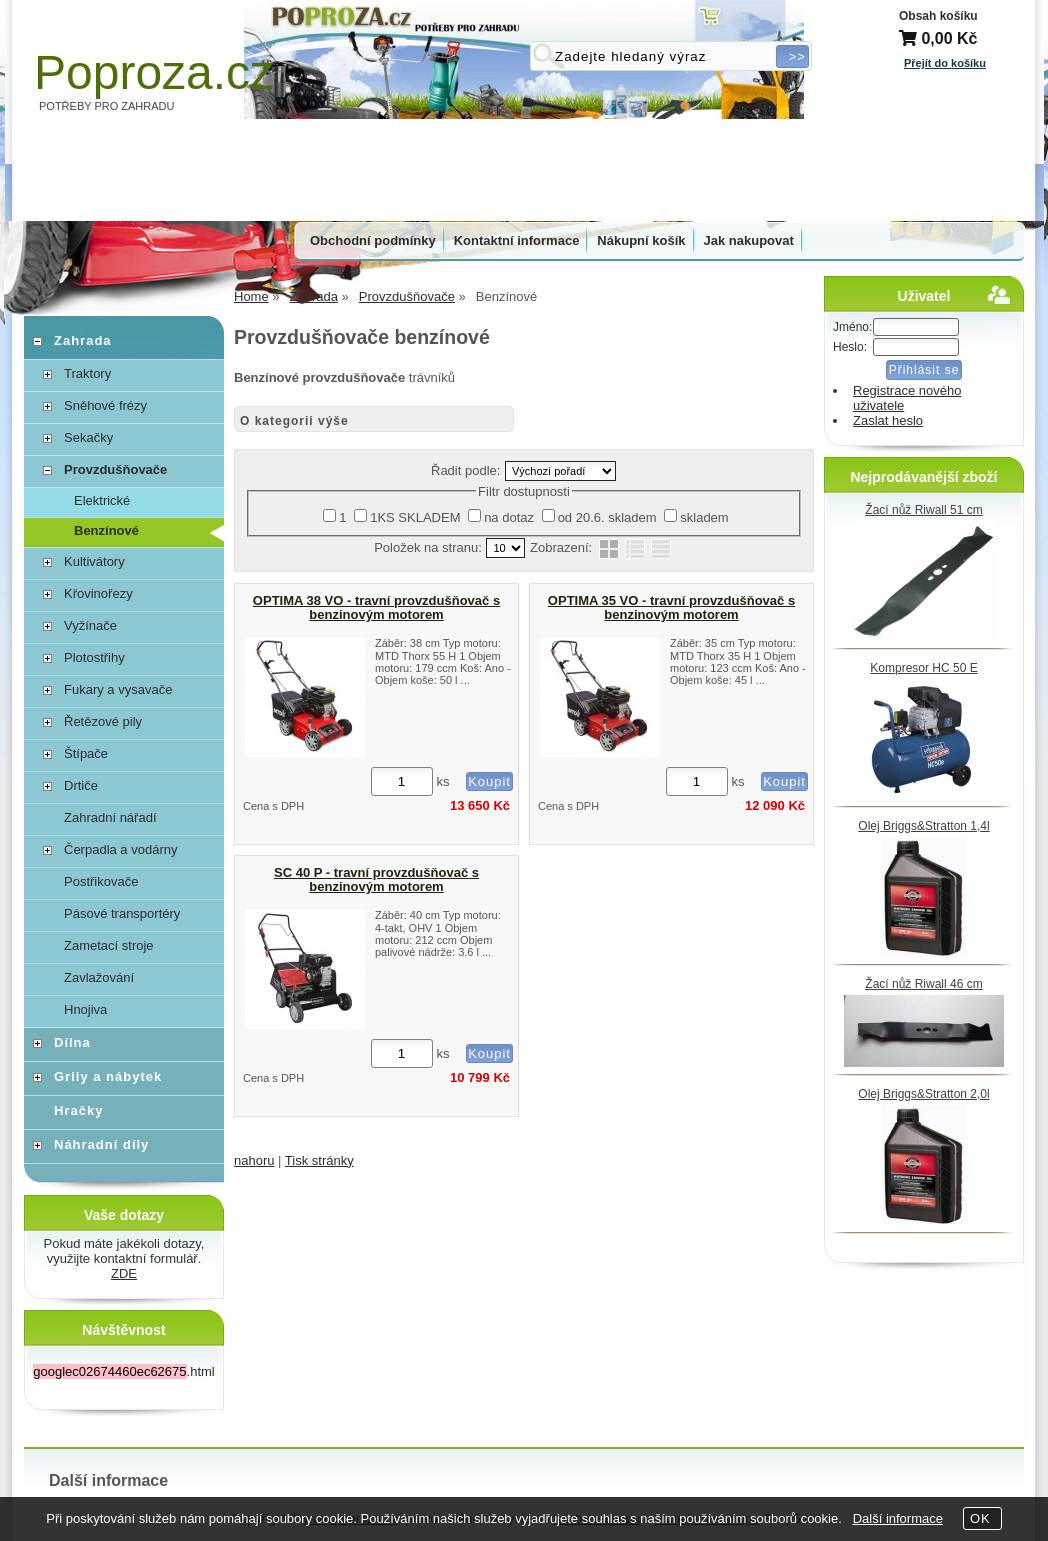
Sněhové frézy (105, 405)
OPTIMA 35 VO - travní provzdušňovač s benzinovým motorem (671, 607)
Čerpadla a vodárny (120, 849)
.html (123, 1371)
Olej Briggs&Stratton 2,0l (923, 1094)
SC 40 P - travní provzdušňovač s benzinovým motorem (376, 879)
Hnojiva (85, 1009)
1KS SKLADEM (415, 517)
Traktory (87, 373)
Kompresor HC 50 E (923, 668)
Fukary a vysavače (118, 689)
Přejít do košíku (945, 63)
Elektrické (102, 500)
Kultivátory (94, 561)
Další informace (898, 1518)
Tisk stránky (319, 1160)
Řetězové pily (103, 721)
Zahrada (83, 340)
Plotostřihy (94, 657)
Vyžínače (90, 625)
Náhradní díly (101, 1144)
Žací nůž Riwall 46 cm (923, 984)
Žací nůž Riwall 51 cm (923, 510)
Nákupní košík (641, 240)
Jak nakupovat (749, 240)
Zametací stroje (109, 945)
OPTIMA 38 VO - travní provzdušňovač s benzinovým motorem (376, 607)
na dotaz (509, 517)
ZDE (124, 1273)
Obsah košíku (938, 16)
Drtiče (81, 785)
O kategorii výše (294, 421)
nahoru (254, 1160)
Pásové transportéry (122, 913)
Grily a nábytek (108, 1076)
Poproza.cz (154, 72)
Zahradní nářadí (110, 817)
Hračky (78, 1110)
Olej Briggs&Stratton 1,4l (923, 826)
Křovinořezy (98, 593)
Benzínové (106, 530)
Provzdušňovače (115, 469)
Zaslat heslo (888, 420)
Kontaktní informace (517, 240)
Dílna (72, 1042)
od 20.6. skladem (607, 517)
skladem (704, 517)
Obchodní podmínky (373, 240)
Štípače (86, 753)
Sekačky (88, 437)
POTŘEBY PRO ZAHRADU (107, 106)
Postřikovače (101, 881)
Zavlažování (99, 977)
